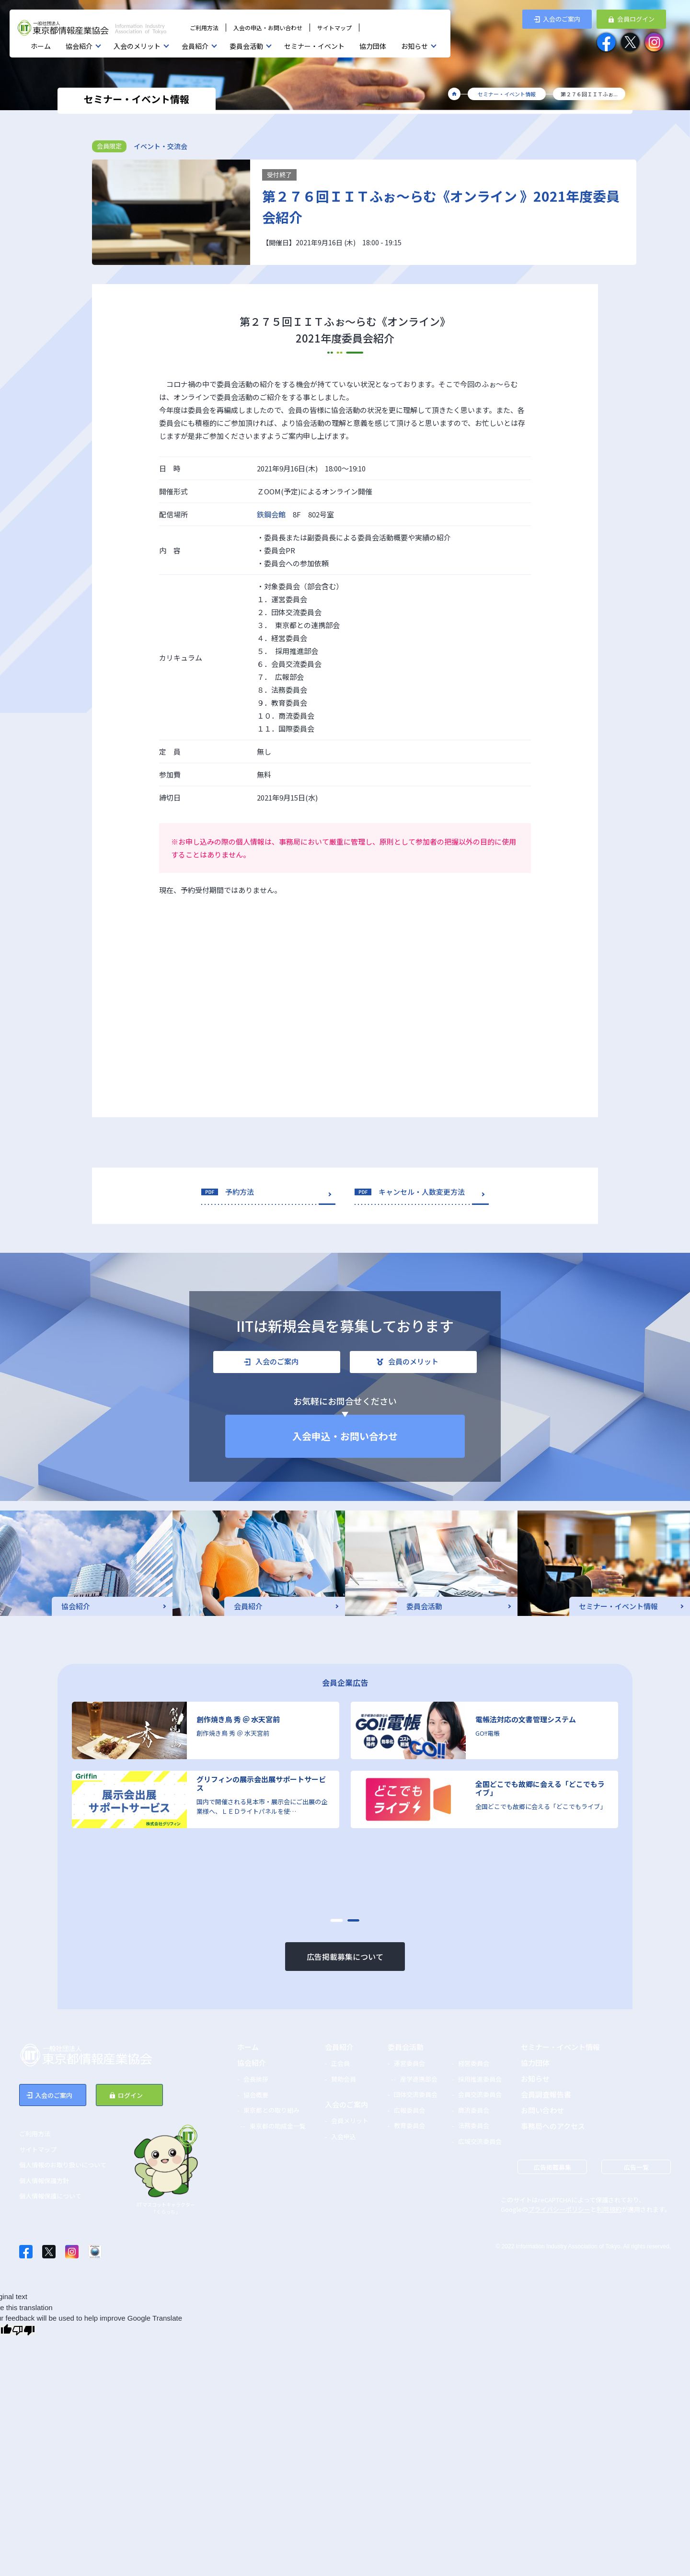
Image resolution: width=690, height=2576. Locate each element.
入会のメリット (137, 46)
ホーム (41, 46)
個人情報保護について (50, 2195)
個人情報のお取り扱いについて (62, 2164)
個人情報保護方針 (44, 2180)
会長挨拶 (255, 2079)
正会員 (340, 2063)
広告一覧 (636, 2167)
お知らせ (414, 46)
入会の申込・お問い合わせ (267, 27)
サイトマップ (334, 27)
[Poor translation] (23, 2330)
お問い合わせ (542, 2110)
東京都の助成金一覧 (278, 2125)
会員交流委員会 (480, 2094)
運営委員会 (409, 2063)
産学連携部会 (418, 2079)
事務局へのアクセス (553, 2126)
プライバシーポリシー (559, 2209)
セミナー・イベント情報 (560, 2047)
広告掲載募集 (552, 2167)
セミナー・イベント (314, 46)
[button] (337, 1920)
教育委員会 (409, 2125)
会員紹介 (195, 46)
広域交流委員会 (480, 2141)
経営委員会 (473, 2063)
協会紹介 (79, 46)
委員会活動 (246, 46)
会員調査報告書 (546, 2094)
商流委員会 (473, 2110)
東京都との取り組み (271, 2110)
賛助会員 (343, 2079)
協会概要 (255, 2094)
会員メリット (349, 2120)
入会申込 (343, 2136)
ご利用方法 (204, 27)
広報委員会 (409, 2110)
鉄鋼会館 (271, 514)
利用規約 (609, 2209)
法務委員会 (473, 2125)
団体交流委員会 (415, 2094)
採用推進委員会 (480, 2079)
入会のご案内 (346, 2104)
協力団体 (372, 46)
